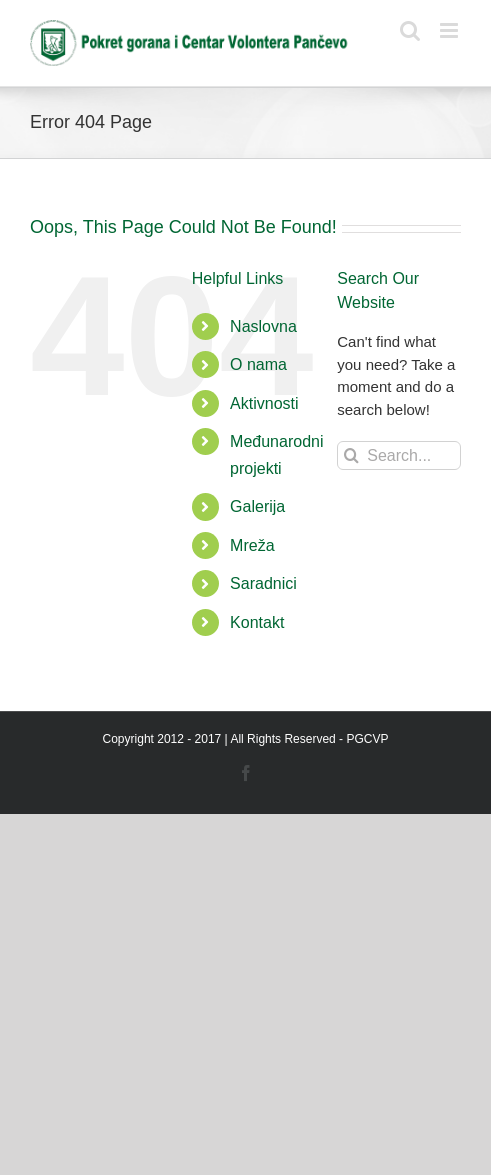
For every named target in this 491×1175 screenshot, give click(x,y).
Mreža (252, 545)
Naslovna (263, 326)
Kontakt (257, 622)
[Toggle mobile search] (410, 30)
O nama (258, 364)
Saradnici (263, 583)
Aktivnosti (264, 403)
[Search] (351, 455)
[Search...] (399, 455)
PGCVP (367, 739)
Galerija (257, 506)
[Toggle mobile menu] (450, 30)
